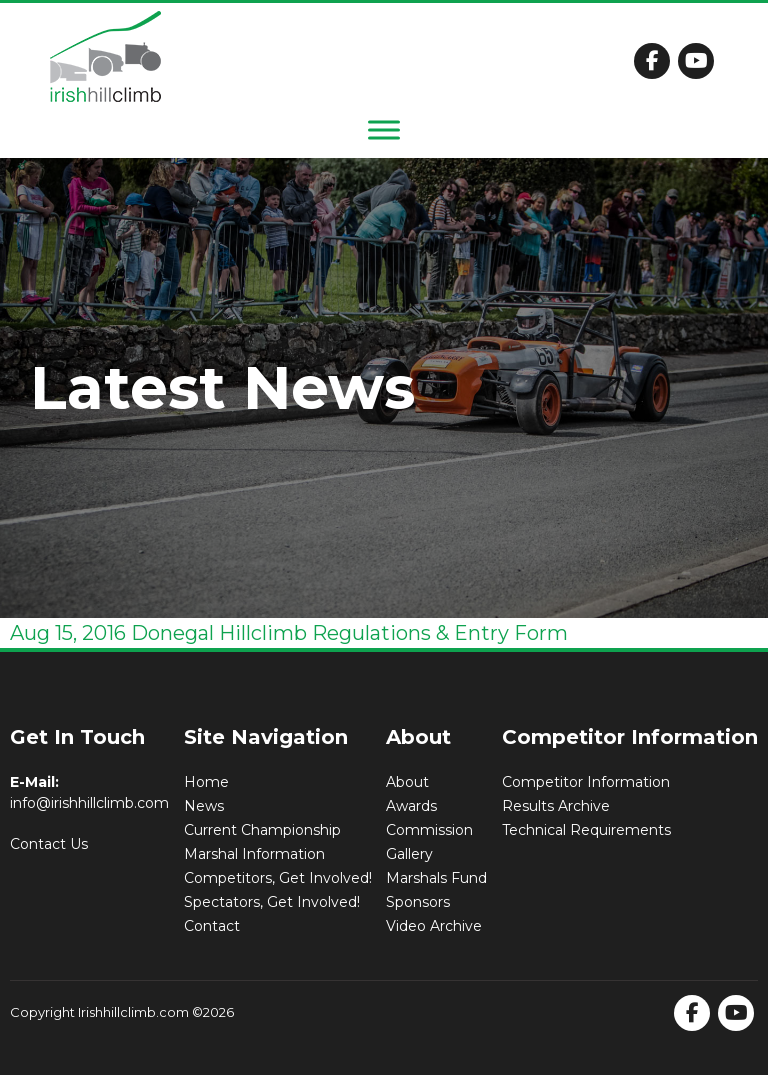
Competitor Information (586, 782)
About (407, 782)
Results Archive (556, 806)
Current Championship (262, 830)
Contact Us (49, 844)
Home (206, 782)
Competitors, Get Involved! (278, 878)
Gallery (409, 854)
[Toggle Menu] (384, 129)
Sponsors (418, 902)
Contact (212, 926)
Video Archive (434, 926)
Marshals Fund (436, 878)
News (204, 806)
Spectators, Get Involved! (272, 902)
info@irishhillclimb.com (89, 803)
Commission (429, 830)
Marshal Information (254, 854)
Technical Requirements (586, 830)
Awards (411, 806)
